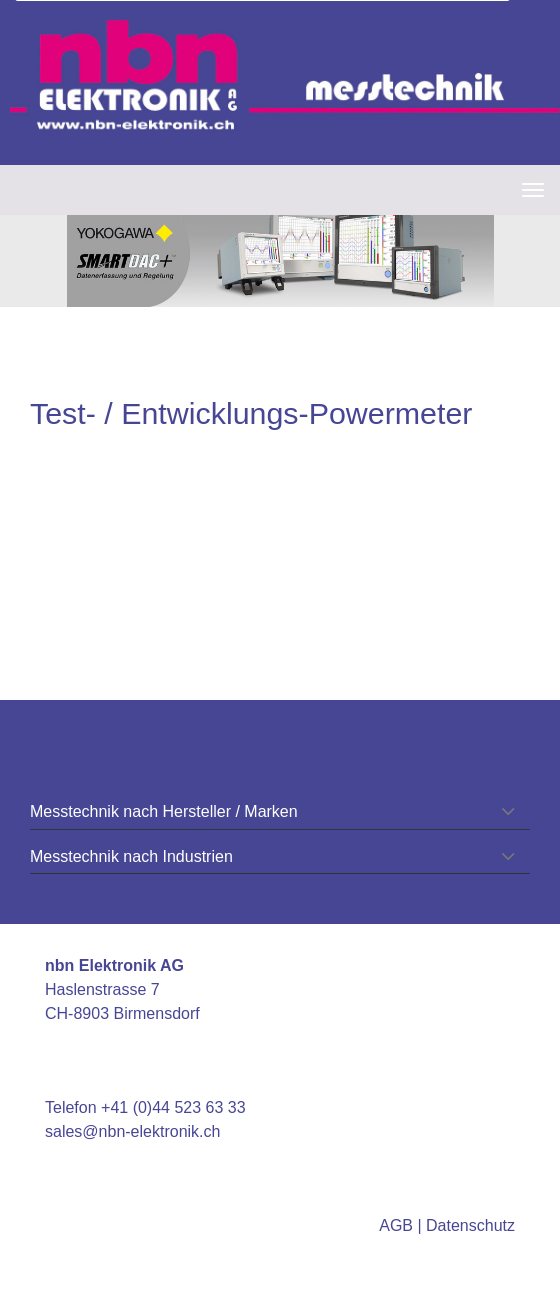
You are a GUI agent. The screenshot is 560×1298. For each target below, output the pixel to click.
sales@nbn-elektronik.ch (132, 1131)
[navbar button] (528, 190)
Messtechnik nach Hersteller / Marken (164, 811)
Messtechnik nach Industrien (131, 856)
